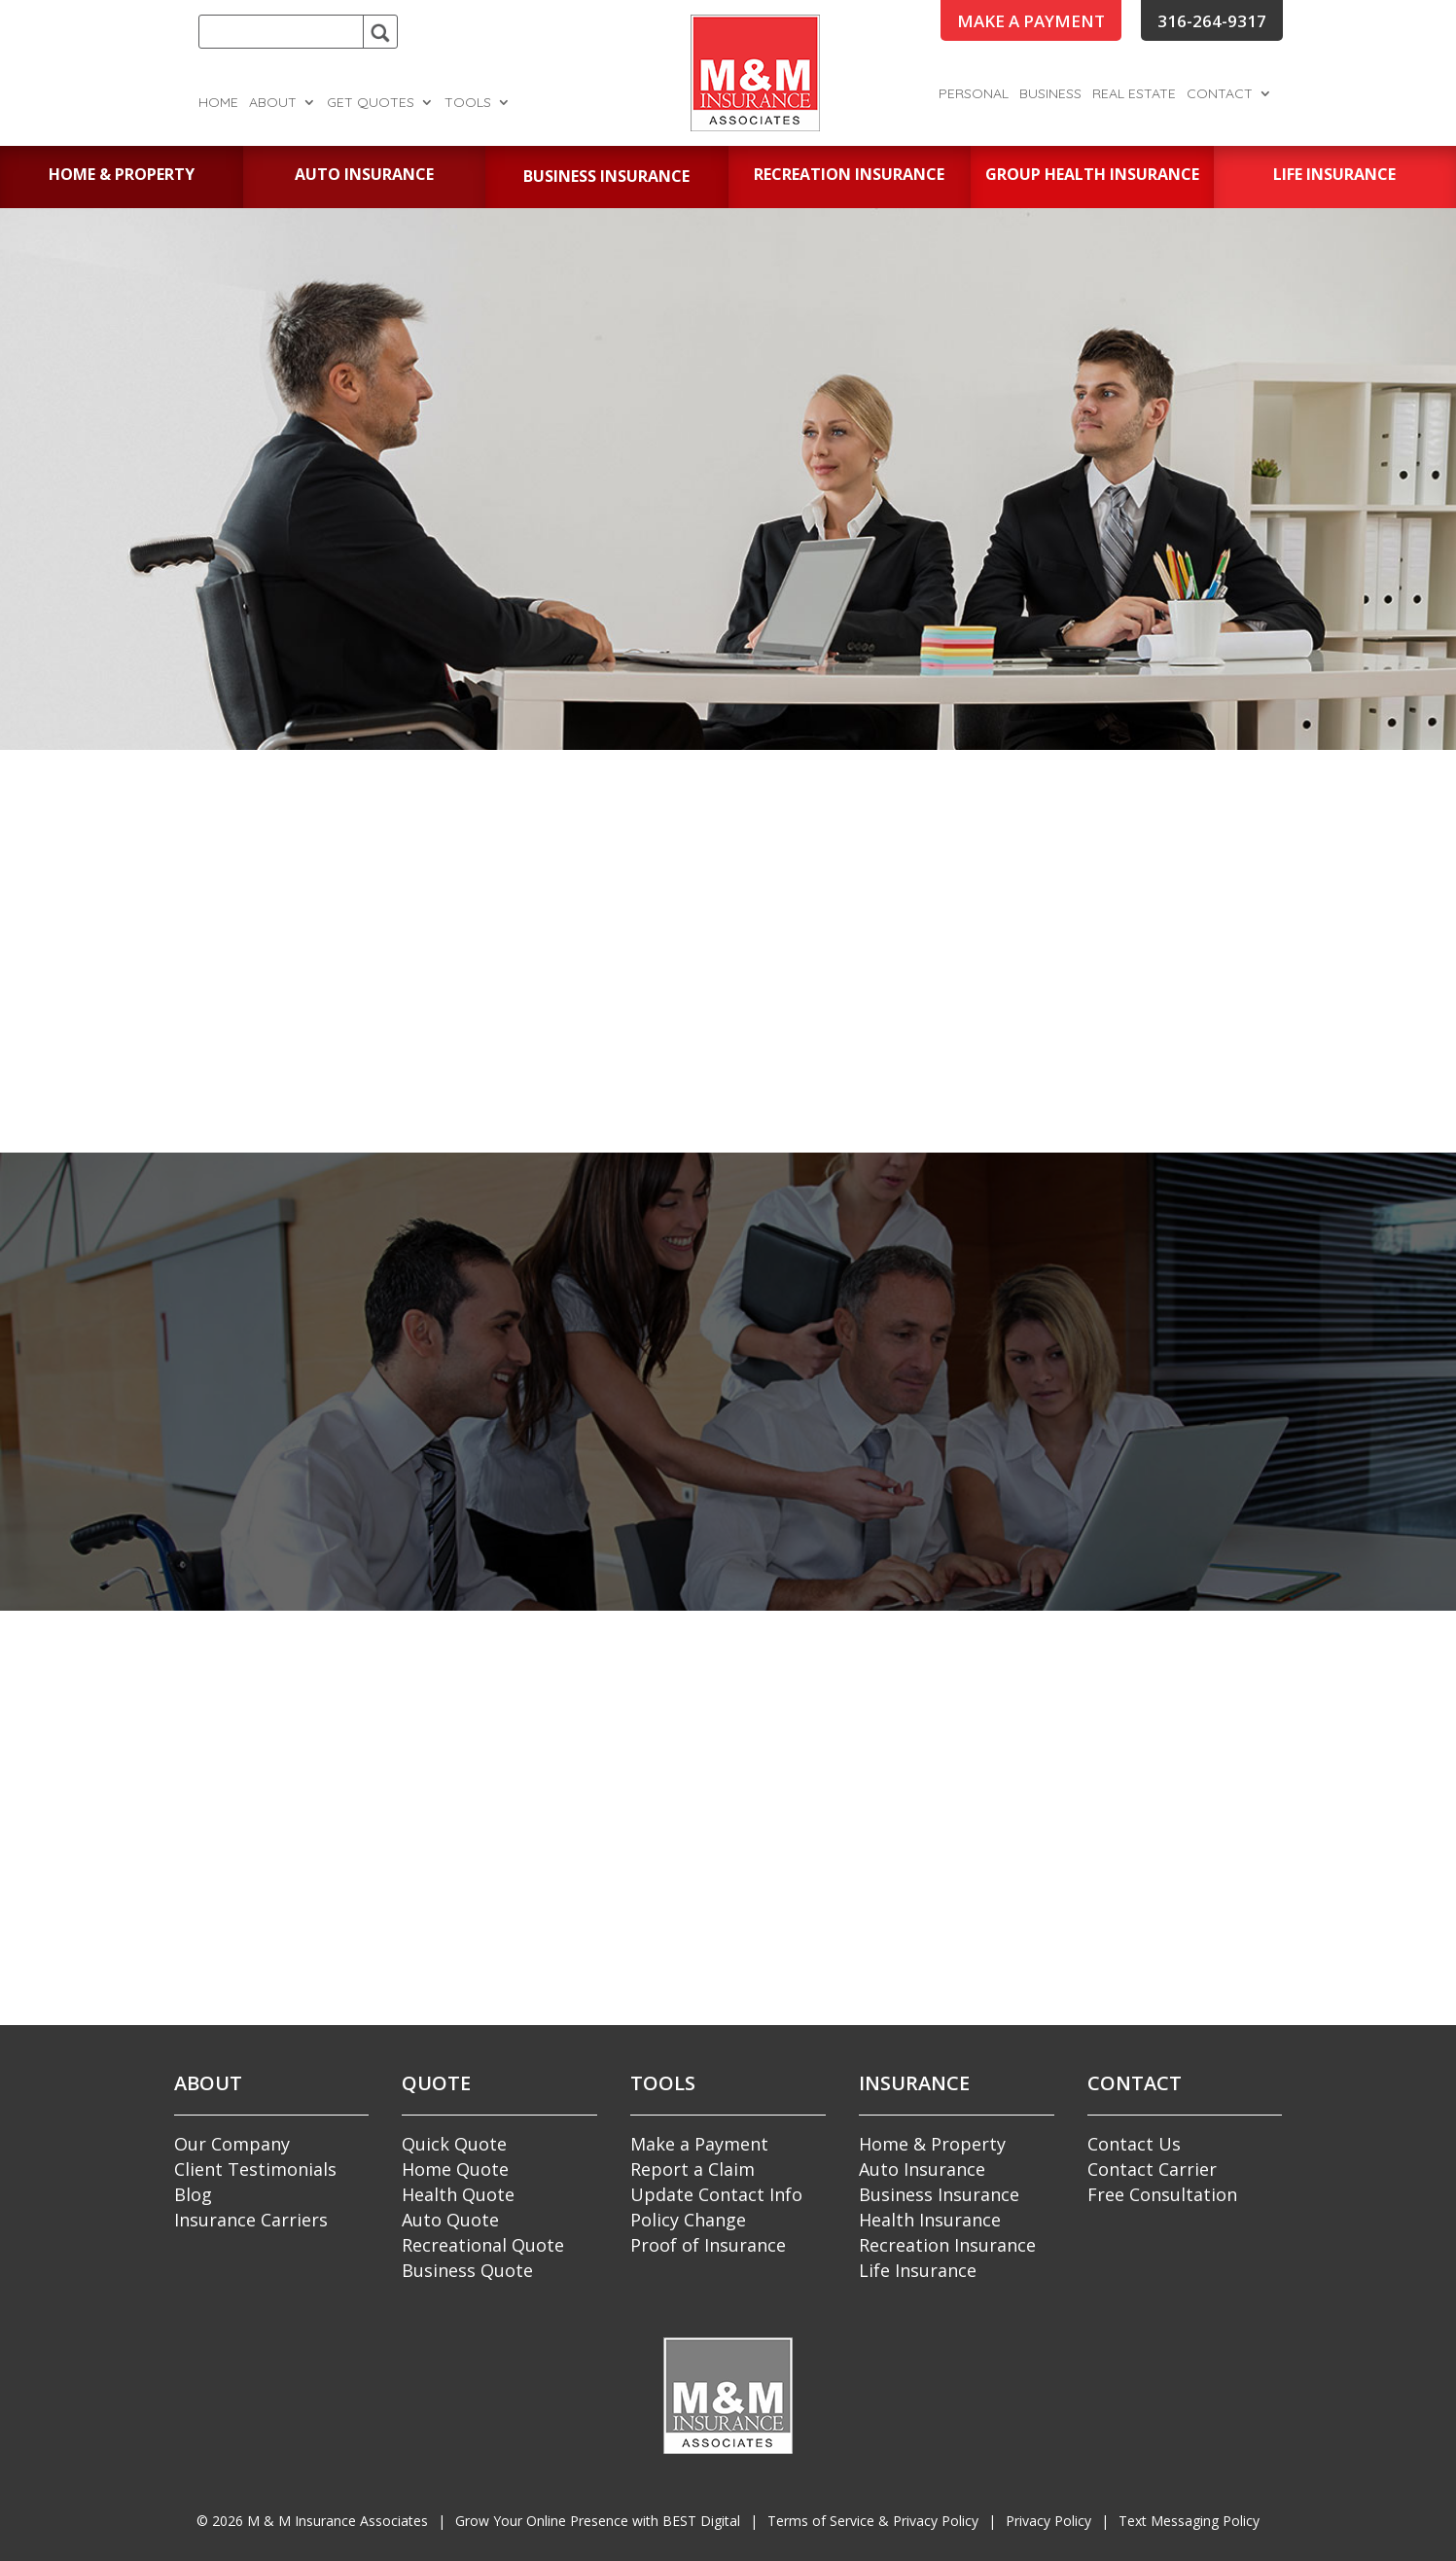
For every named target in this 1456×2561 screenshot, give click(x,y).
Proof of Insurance (708, 2245)
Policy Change (688, 2219)
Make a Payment (699, 2143)
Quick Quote (454, 2143)
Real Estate (1134, 94)
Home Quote (455, 2169)
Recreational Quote (483, 2245)
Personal (974, 94)
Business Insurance (939, 2194)
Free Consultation (1162, 2194)
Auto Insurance (922, 2169)
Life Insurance (918, 2270)
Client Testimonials (255, 2169)
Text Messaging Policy (1189, 2520)
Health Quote (458, 2194)
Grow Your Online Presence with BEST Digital (597, 2520)
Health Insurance (930, 2219)
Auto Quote (450, 2219)
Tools (467, 103)
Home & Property (932, 2143)
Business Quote (467, 2270)
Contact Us (1134, 2143)
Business (1050, 94)
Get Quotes (370, 103)
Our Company (232, 2143)
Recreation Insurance (947, 2245)
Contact (1220, 94)
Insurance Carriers (251, 2219)
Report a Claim (692, 2169)
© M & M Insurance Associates (312, 2520)
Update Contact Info (716, 2194)
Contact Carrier (1152, 2169)
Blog (193, 2194)
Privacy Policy (1048, 2520)
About (273, 103)
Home (218, 103)
